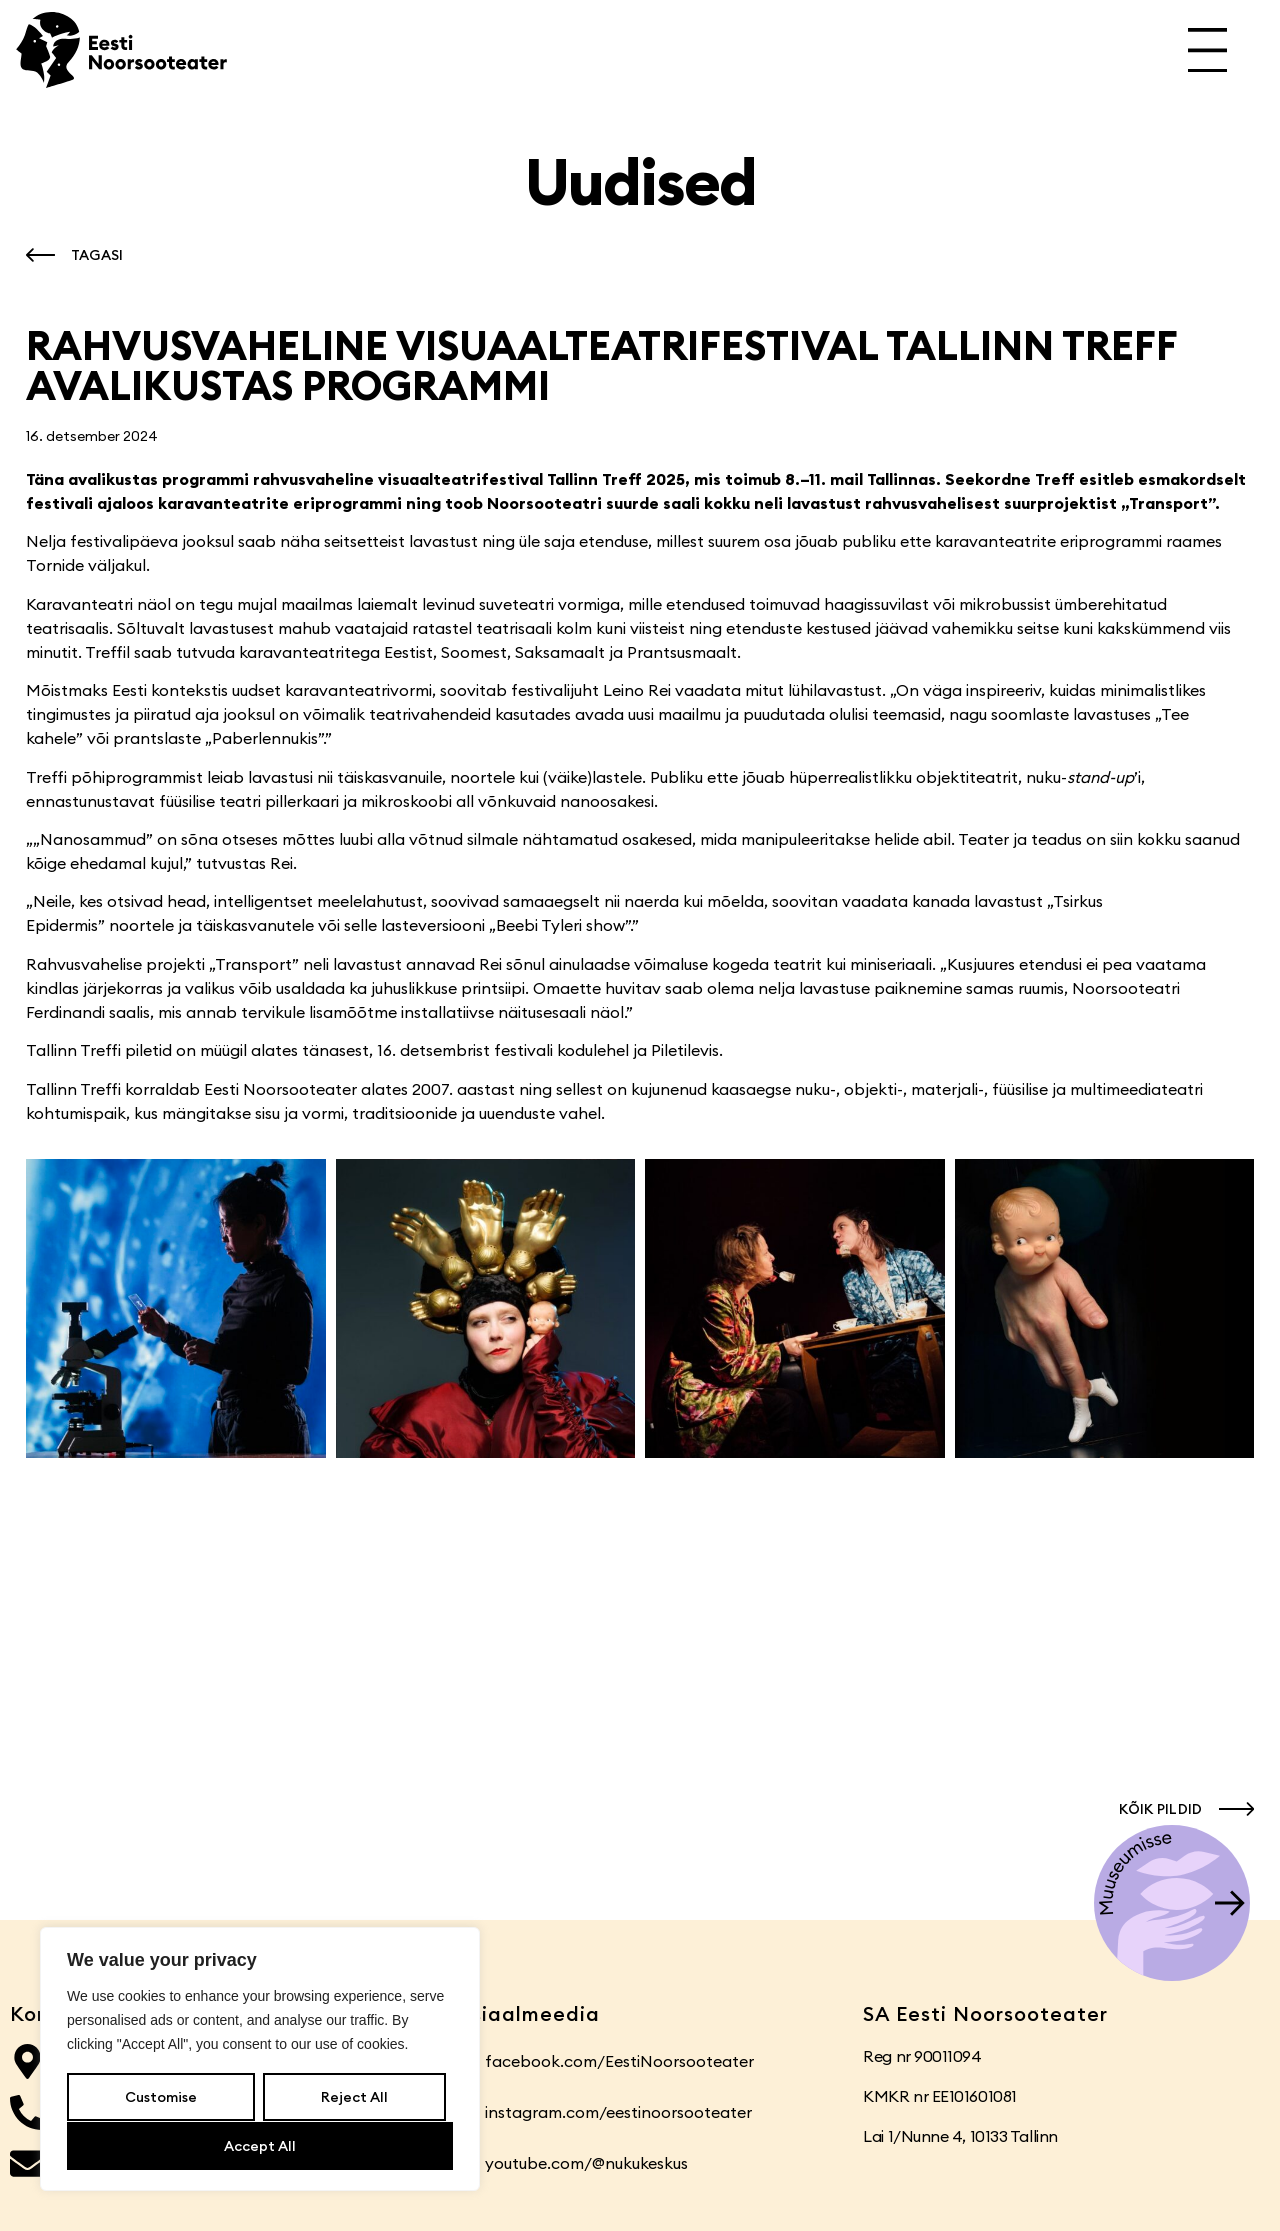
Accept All (260, 2146)
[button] (70, 255)
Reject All (353, 2098)
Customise (161, 2098)
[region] (260, 2060)
